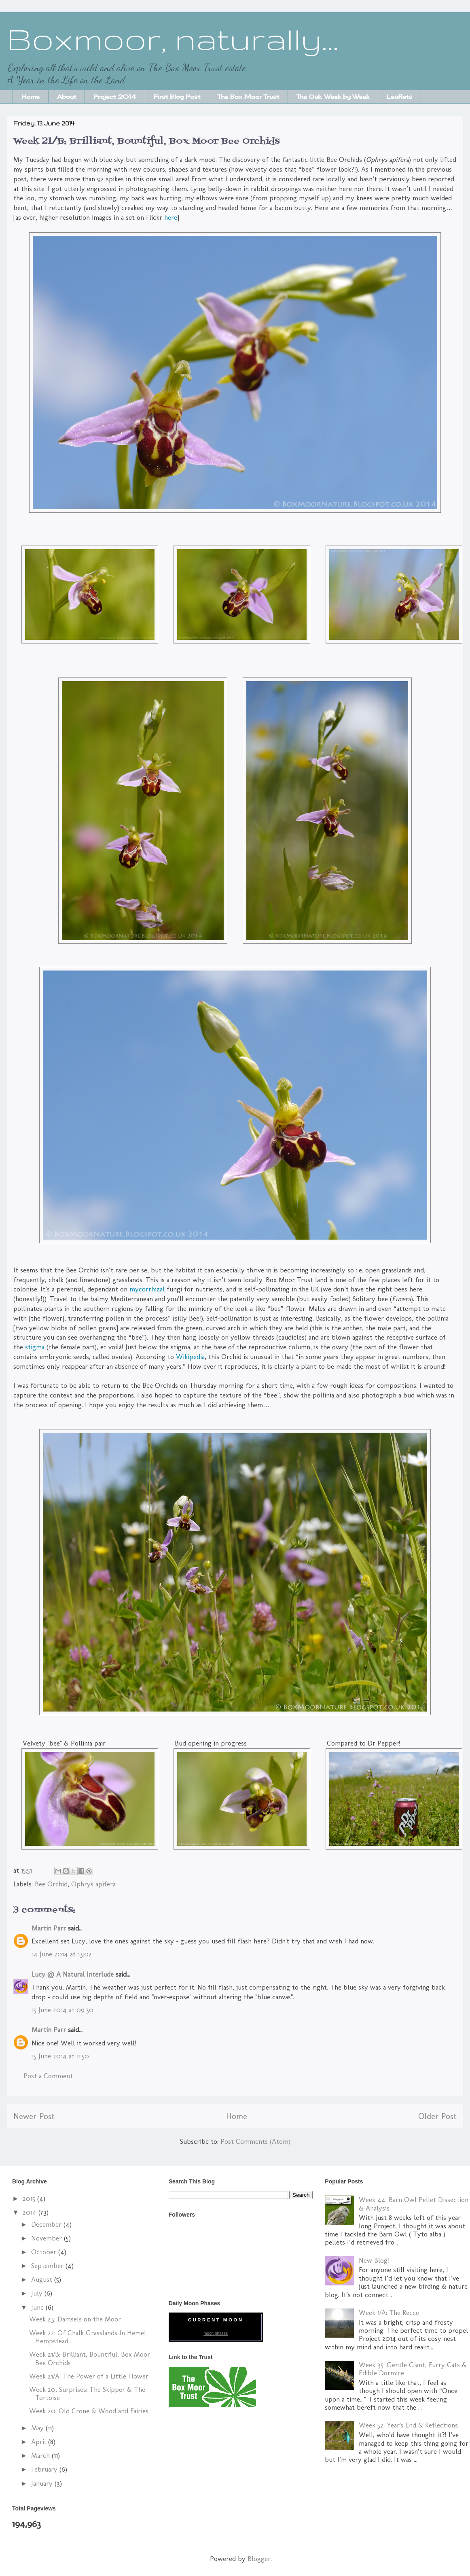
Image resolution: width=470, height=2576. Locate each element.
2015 (30, 2198)
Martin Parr (49, 1928)
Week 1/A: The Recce (389, 2312)
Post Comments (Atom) (255, 2141)
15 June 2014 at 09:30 (62, 2010)
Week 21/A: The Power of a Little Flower (88, 2376)
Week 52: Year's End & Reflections (408, 2425)
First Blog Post (177, 96)
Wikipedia (190, 1357)
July (37, 2293)
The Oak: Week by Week (332, 96)
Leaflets (399, 96)
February (45, 2469)
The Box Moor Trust (248, 96)
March (41, 2455)
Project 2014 (114, 96)
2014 (30, 2212)
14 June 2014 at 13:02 (62, 1954)
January (43, 2483)
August (42, 2279)
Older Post (437, 2116)
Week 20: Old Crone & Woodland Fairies (88, 2411)
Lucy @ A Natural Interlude (73, 1974)
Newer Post (34, 2116)
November (47, 2238)
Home (30, 96)
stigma (34, 1347)
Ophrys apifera (93, 1884)
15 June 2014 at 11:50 (60, 2056)
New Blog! (374, 2260)
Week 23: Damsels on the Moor (75, 2319)
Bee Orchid (51, 1884)
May (38, 2428)
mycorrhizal (147, 1289)
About (66, 96)
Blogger (259, 2559)
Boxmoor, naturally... (173, 38)
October (44, 2252)
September (48, 2266)
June (38, 2307)
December (47, 2224)
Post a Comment (48, 2076)
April (39, 2442)
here (170, 217)
